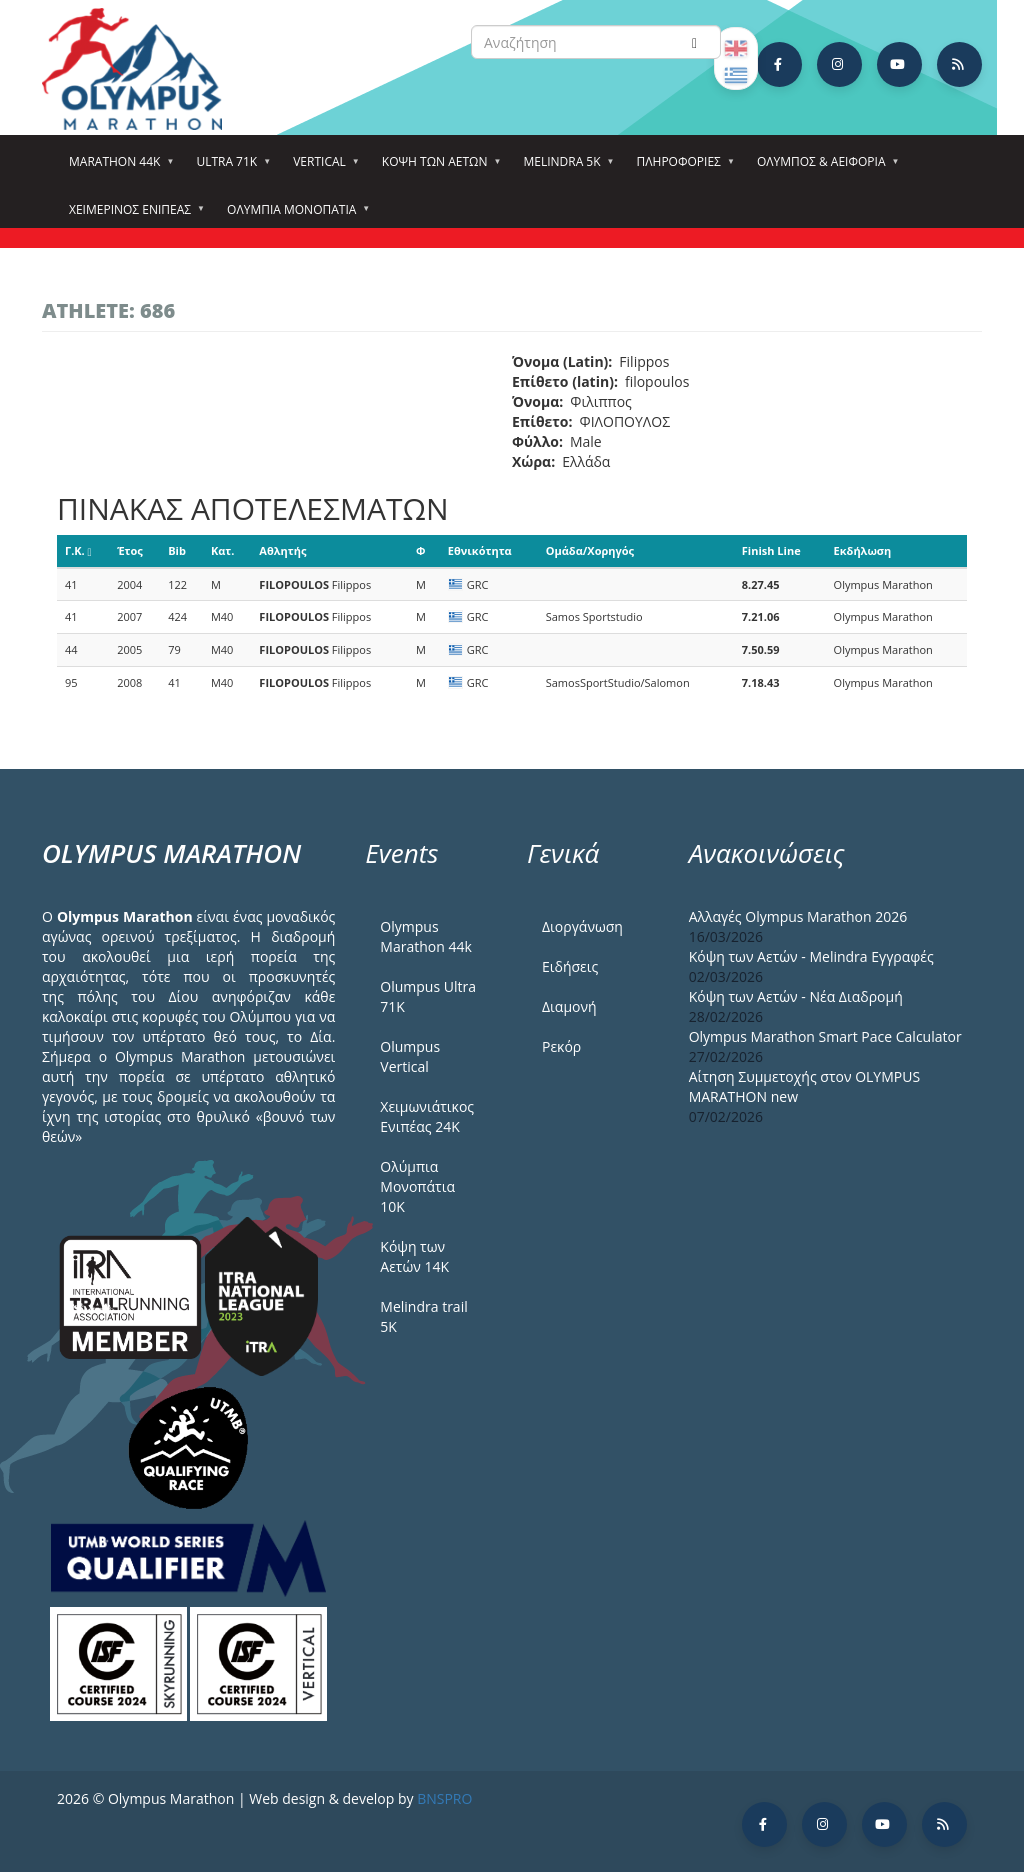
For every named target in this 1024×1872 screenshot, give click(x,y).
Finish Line (771, 550)
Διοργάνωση (582, 926)
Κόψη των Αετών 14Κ (414, 1256)
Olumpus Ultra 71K (428, 996)
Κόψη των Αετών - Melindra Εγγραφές (811, 956)
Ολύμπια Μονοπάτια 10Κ (417, 1186)
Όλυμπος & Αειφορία (824, 168)
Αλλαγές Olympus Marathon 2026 (798, 916)
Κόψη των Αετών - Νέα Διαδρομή (796, 996)
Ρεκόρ (561, 1046)
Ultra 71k (229, 168)
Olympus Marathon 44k (425, 936)
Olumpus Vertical (410, 1056)
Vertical (322, 168)
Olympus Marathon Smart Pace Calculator (825, 1036)
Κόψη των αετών (438, 168)
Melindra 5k (564, 168)
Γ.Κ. (78, 550)
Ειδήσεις (570, 966)
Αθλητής (282, 550)
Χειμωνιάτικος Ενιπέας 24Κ (427, 1116)
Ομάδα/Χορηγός (590, 550)
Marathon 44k (117, 168)
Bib (177, 550)
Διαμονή (569, 1006)
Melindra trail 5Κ (423, 1316)
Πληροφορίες (682, 168)
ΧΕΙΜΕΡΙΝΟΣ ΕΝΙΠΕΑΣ (133, 216)
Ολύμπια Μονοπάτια (294, 216)
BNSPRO (444, 1798)
